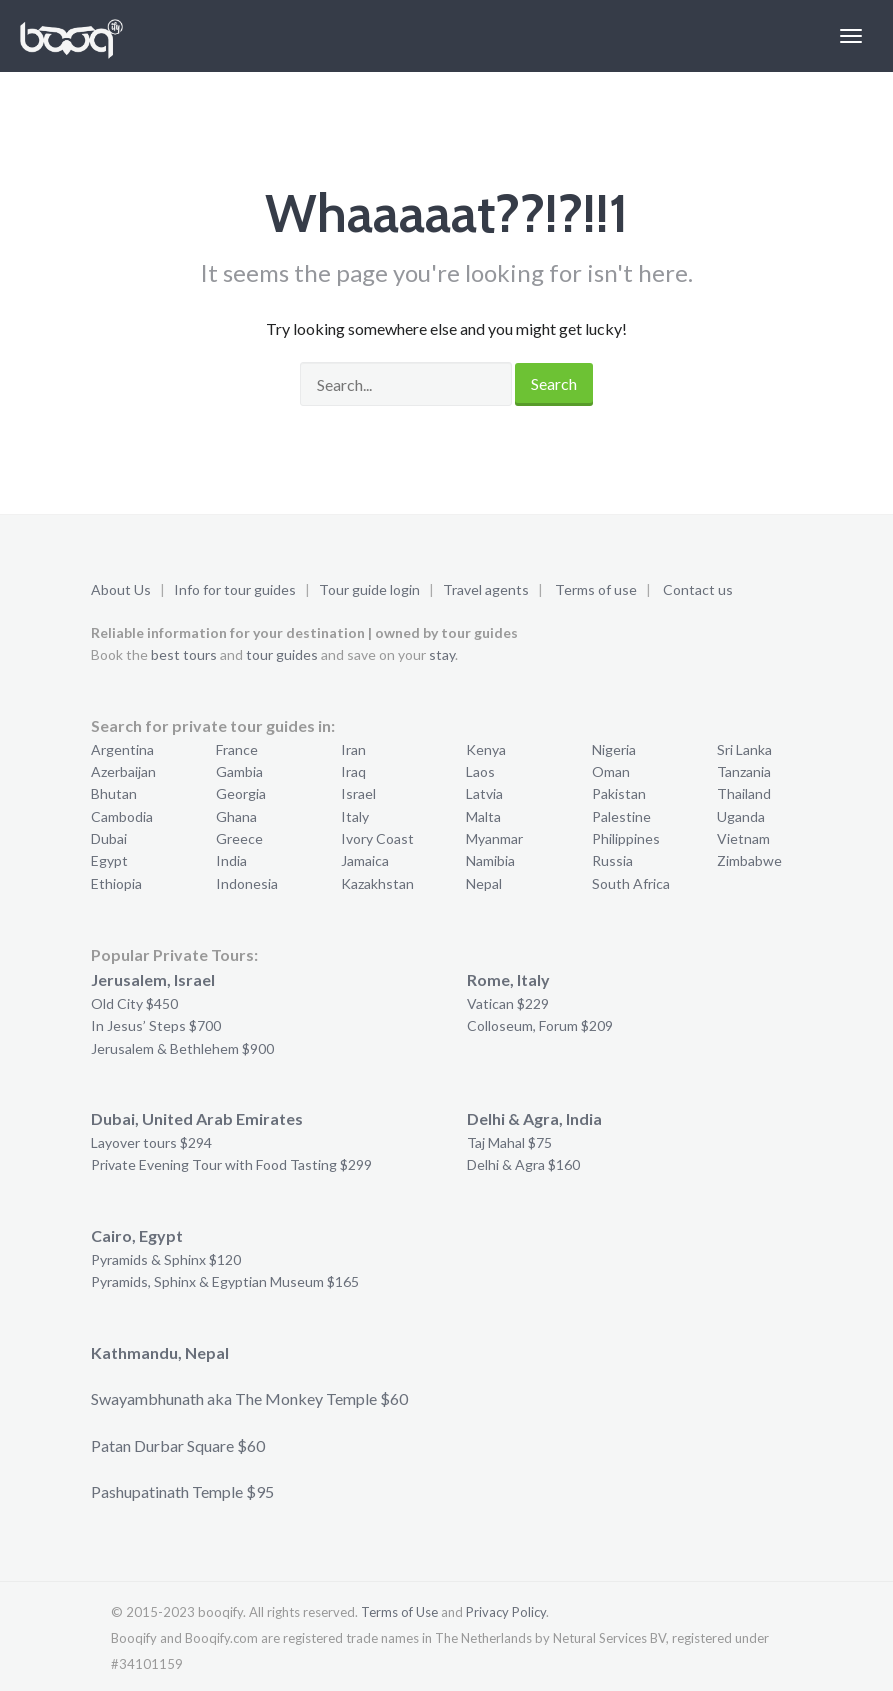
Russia (612, 860)
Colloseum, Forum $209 (540, 1025)
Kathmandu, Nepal (160, 1352)
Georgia (241, 793)
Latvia (484, 793)
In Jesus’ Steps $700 (156, 1025)
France (237, 749)
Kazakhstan (377, 883)
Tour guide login (369, 589)
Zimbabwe (749, 860)
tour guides (282, 654)
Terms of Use (399, 1612)
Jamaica (365, 860)
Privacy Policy (506, 1612)
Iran (353, 749)
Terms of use (596, 589)
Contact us (698, 589)
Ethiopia (116, 883)
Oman (611, 771)
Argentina (122, 749)
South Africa (631, 883)
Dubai (109, 838)
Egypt (109, 860)
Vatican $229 (508, 1003)
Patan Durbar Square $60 (178, 1445)
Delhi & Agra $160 (523, 1164)
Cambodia (122, 816)
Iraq (353, 771)
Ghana (236, 816)
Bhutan (114, 793)
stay (442, 654)
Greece (239, 838)
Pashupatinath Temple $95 (182, 1491)
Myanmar (494, 838)
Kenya (486, 749)
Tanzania (744, 771)
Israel (358, 793)
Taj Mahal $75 (509, 1142)
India (231, 860)
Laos (480, 771)
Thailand (744, 793)
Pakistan (619, 793)
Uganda (741, 816)
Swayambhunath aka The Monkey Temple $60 (249, 1398)
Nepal (484, 883)
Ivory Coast (377, 838)
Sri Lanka (744, 749)
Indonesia (247, 883)
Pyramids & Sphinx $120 (166, 1259)
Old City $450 (134, 1003)
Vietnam (743, 838)
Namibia (490, 860)
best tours (184, 654)
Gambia (239, 771)
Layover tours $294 (151, 1142)
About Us (121, 589)
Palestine (621, 816)
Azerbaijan (123, 771)
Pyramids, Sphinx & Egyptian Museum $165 (225, 1281)
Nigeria (614, 749)
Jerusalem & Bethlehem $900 (182, 1048)
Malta (483, 816)
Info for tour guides (235, 589)
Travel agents (486, 589)
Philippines (626, 838)
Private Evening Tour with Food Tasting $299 (231, 1164)
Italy (355, 816)
